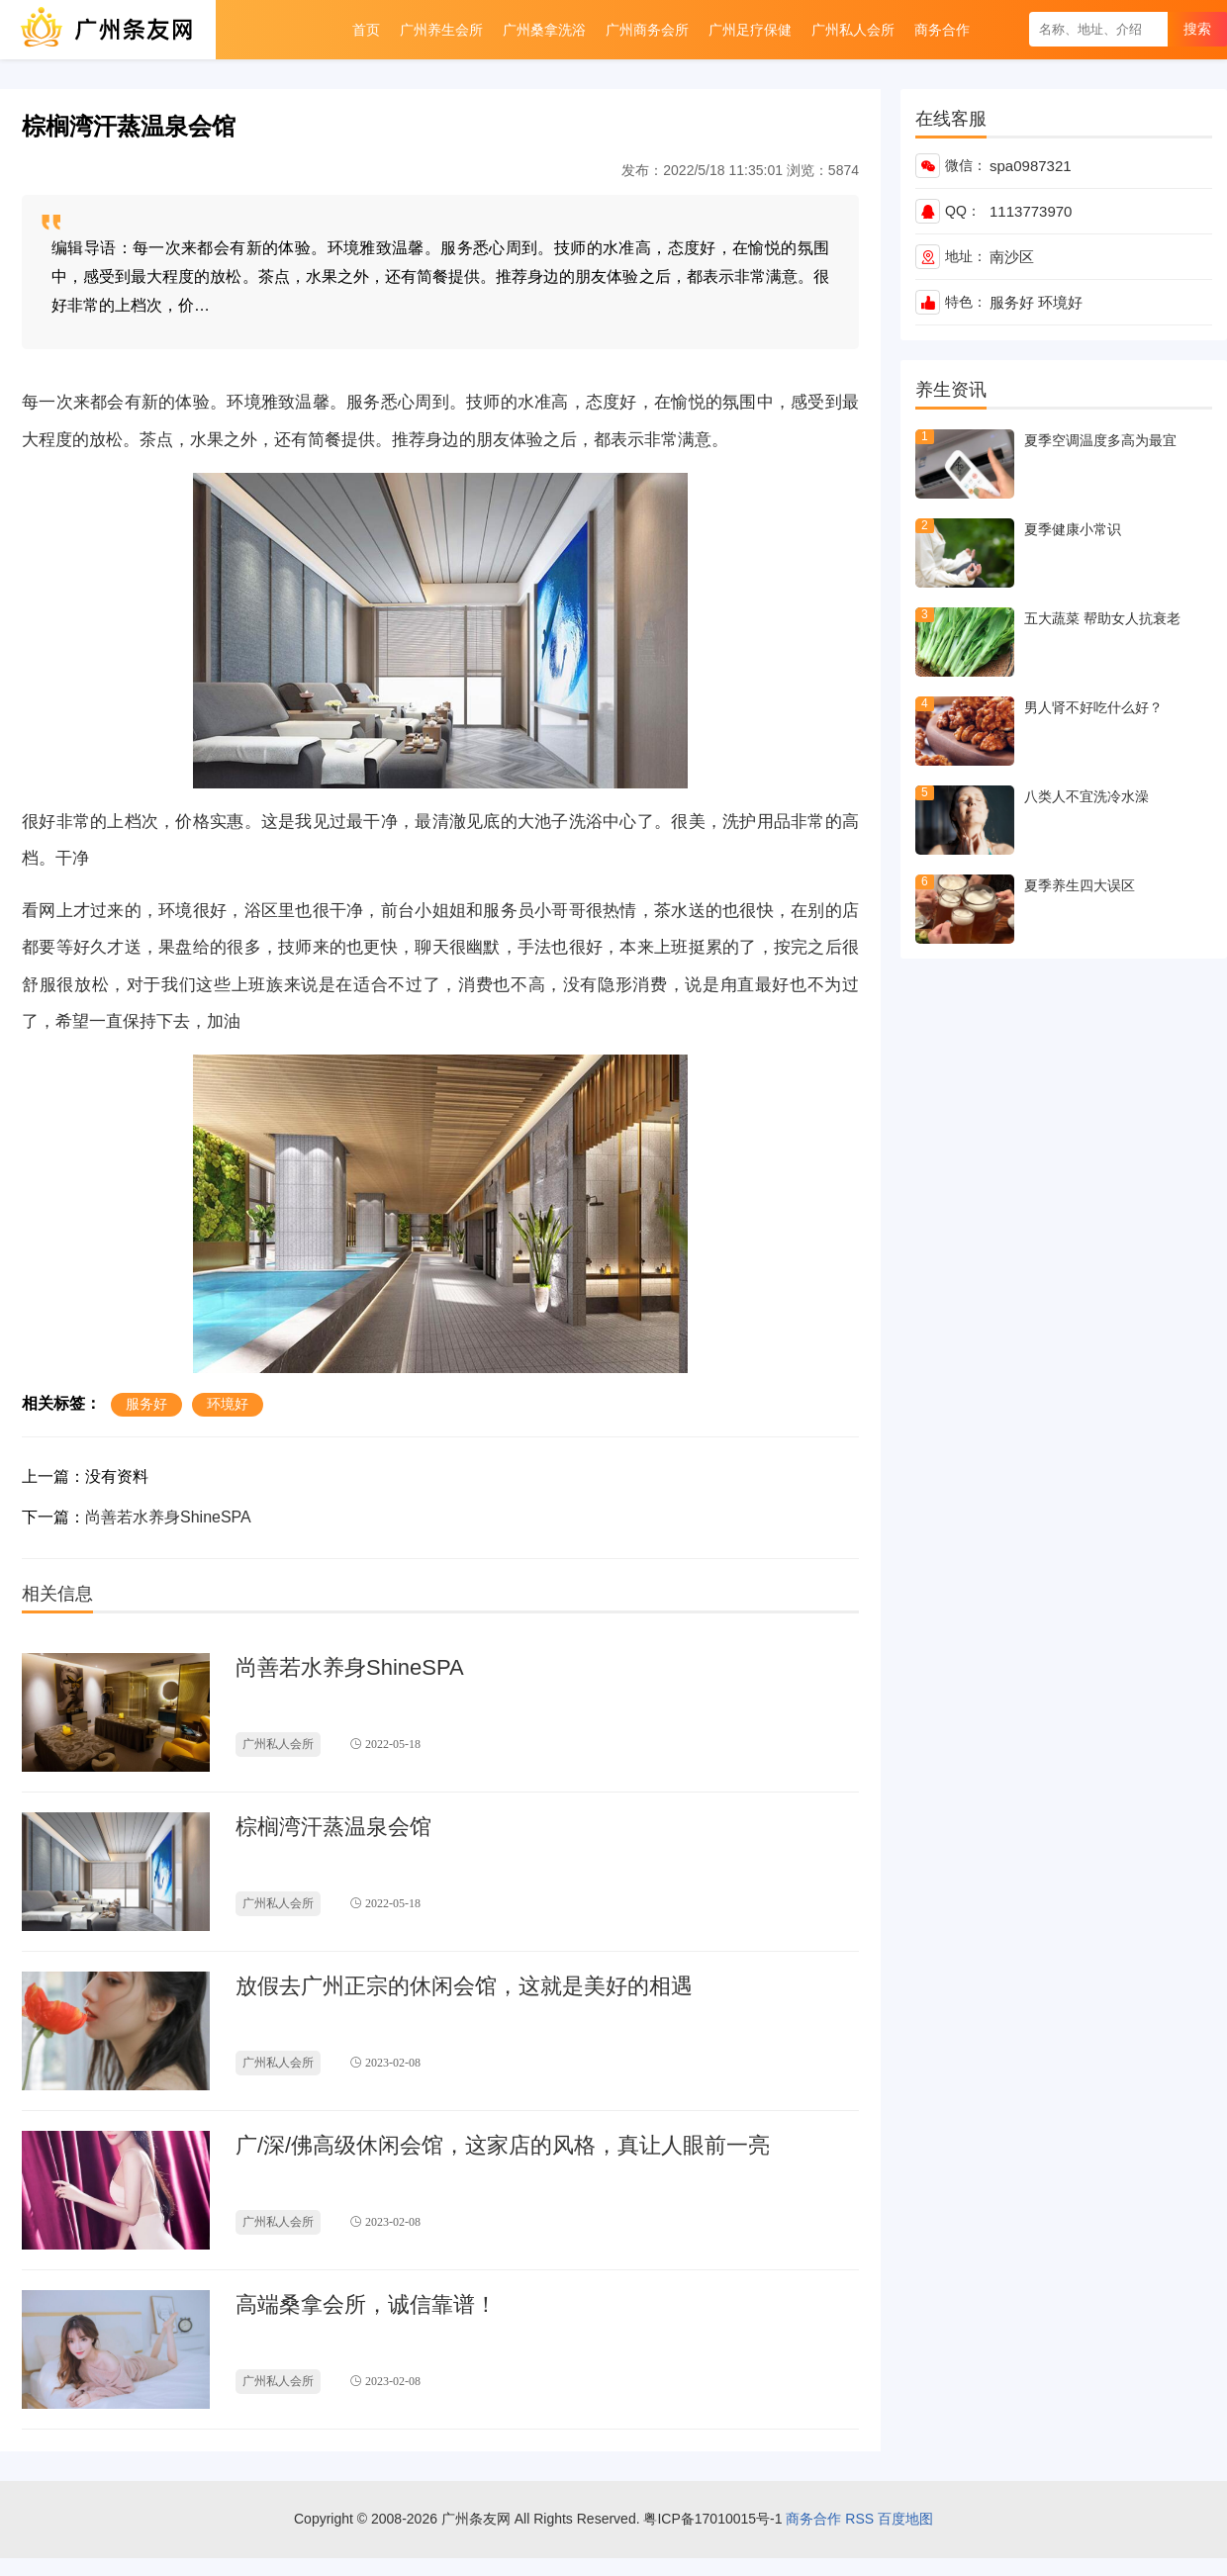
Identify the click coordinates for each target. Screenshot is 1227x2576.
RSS (859, 2519)
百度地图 (905, 2519)
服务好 (1012, 302)
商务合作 (813, 2519)
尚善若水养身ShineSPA (168, 1517)
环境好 (1060, 302)
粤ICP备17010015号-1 (712, 2519)
